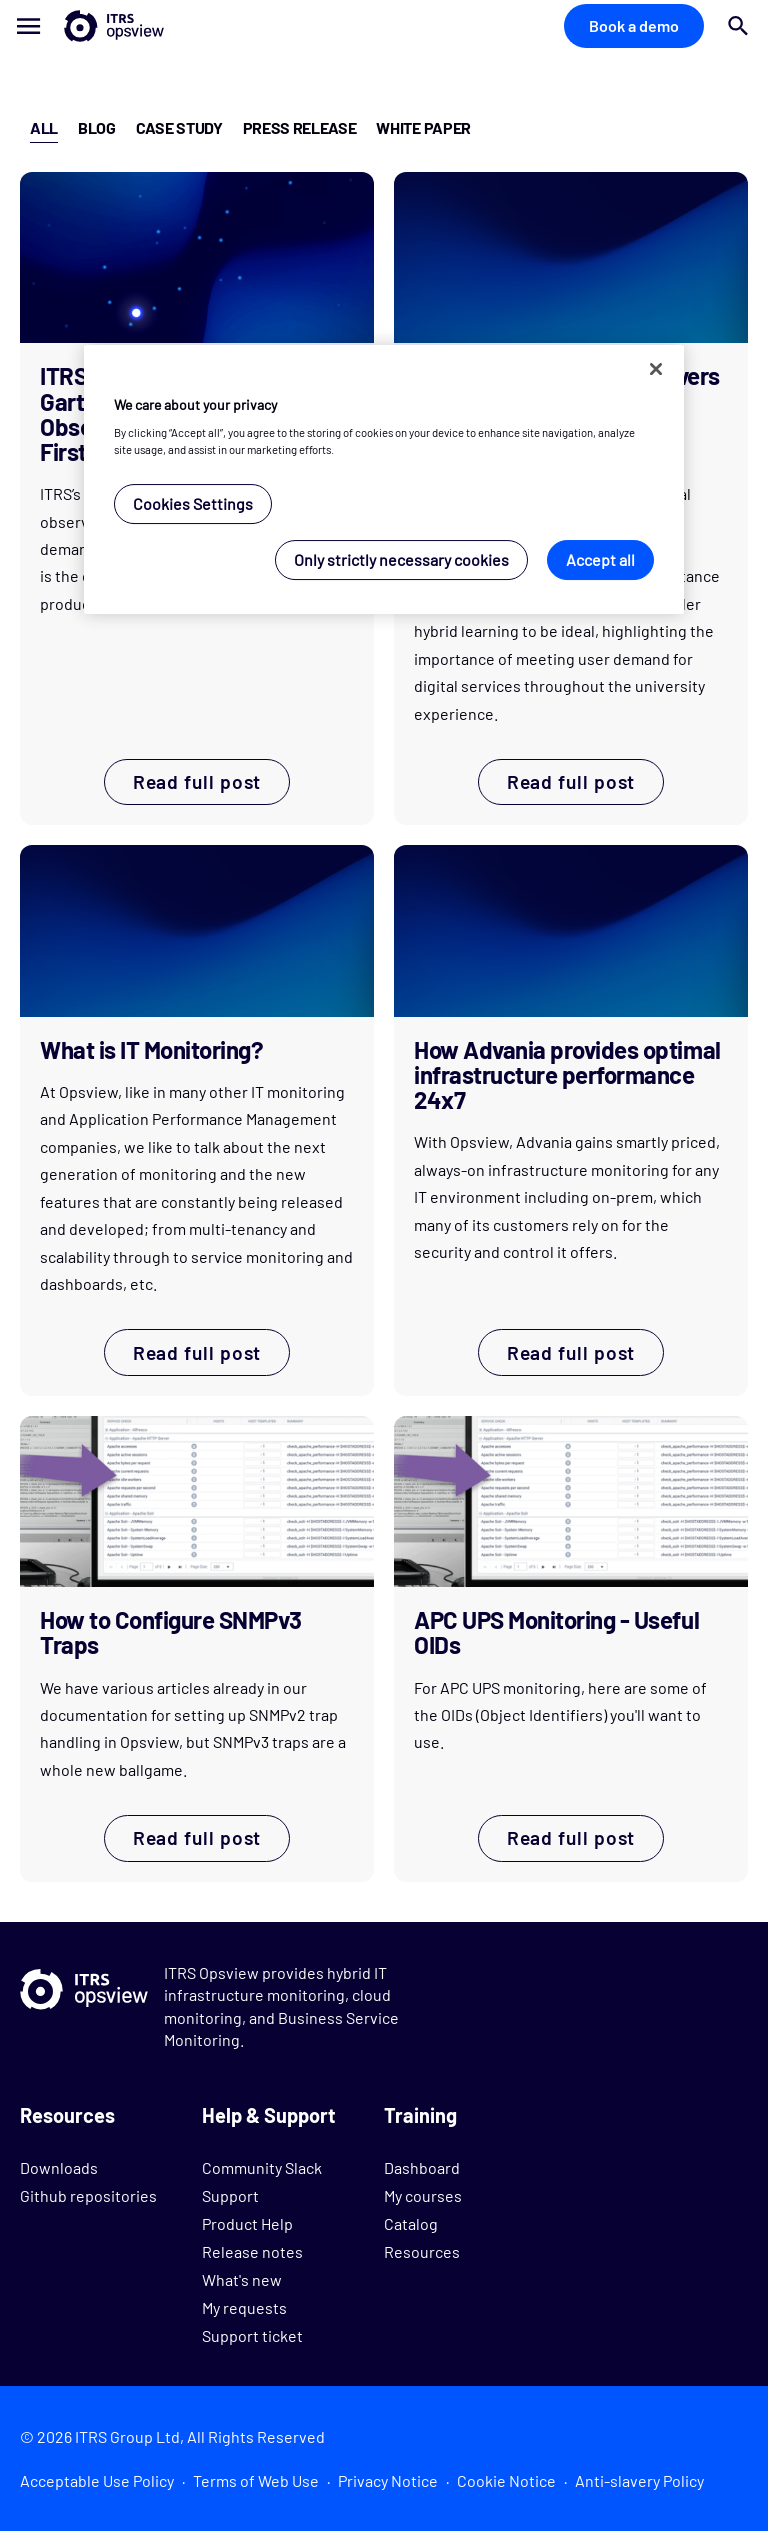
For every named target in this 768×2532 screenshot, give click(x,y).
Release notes (252, 2251)
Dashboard (422, 2167)
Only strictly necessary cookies (401, 559)
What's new (242, 2279)
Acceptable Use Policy (97, 2480)
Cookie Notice (506, 2480)
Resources (422, 2251)
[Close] (656, 369)
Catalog (411, 2223)
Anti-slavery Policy (639, 2480)
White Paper (423, 127)
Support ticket (252, 2335)
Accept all (600, 559)
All (44, 127)
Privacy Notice (388, 2480)
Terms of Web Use (256, 2480)
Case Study (179, 127)
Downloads (59, 2167)
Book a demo (634, 25)
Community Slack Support (262, 2181)
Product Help (247, 2223)
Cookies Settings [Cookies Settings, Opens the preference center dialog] (193, 503)
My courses (423, 2195)
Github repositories (88, 2195)
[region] (384, 479)
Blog (97, 127)
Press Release (300, 127)
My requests (244, 2307)
